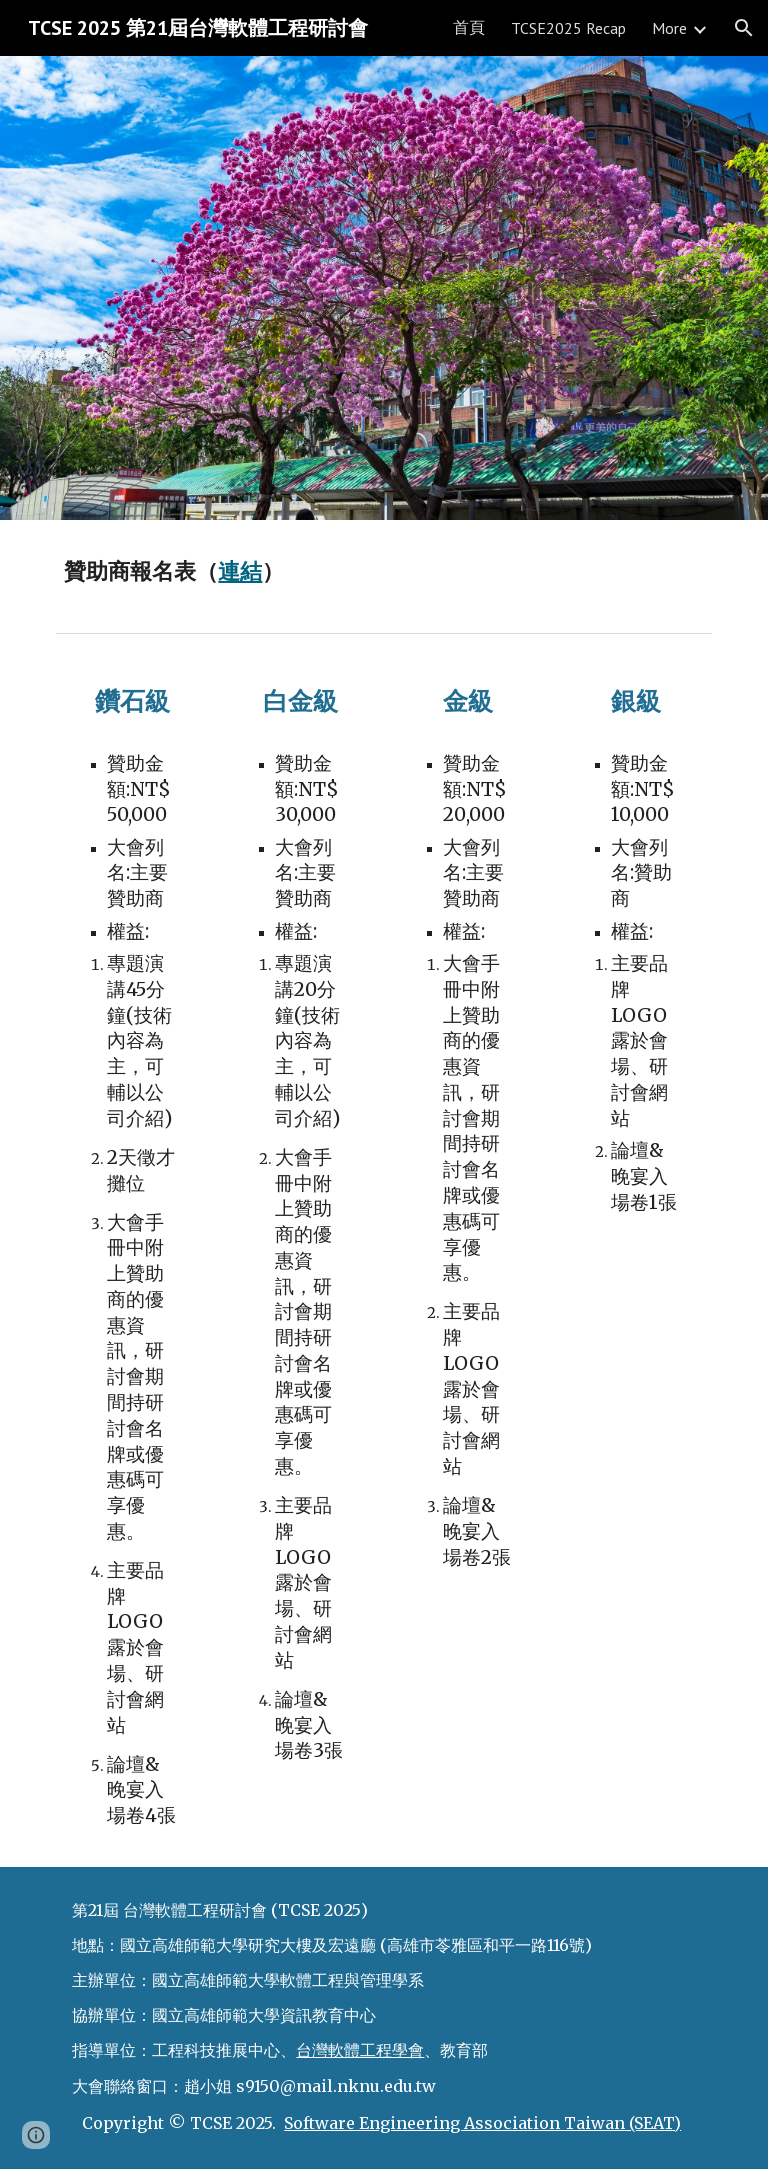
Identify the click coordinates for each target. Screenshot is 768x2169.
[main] (383, 572)
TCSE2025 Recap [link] (568, 28)
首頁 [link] (469, 27)
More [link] (669, 28)
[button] (744, 28)
